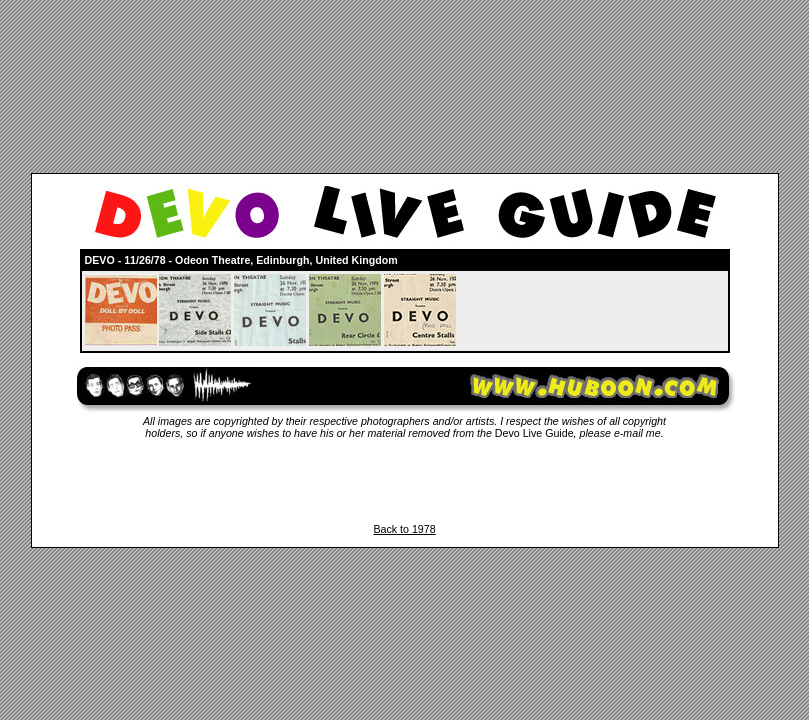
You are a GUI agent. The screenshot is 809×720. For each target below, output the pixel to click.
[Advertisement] (405, 481)
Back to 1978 (404, 529)
